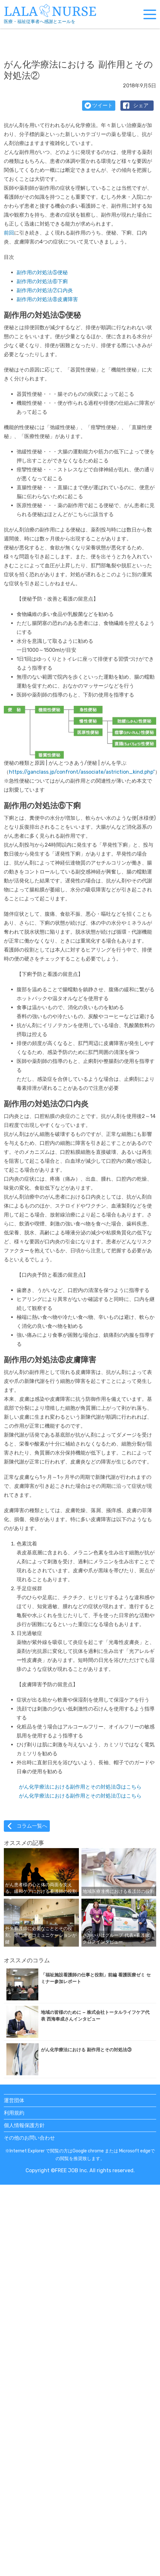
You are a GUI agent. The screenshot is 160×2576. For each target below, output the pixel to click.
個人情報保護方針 (24, 2125)
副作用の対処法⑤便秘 (42, 272)
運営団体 (14, 2100)
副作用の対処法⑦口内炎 (45, 290)
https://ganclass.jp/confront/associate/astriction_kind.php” (82, 772)
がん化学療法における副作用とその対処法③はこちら (80, 1787)
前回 (9, 233)
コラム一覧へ (26, 1826)
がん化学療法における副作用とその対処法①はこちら (80, 1796)
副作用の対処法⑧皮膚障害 (47, 299)
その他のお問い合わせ (29, 2138)
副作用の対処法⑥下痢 (42, 281)
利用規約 (14, 2113)
